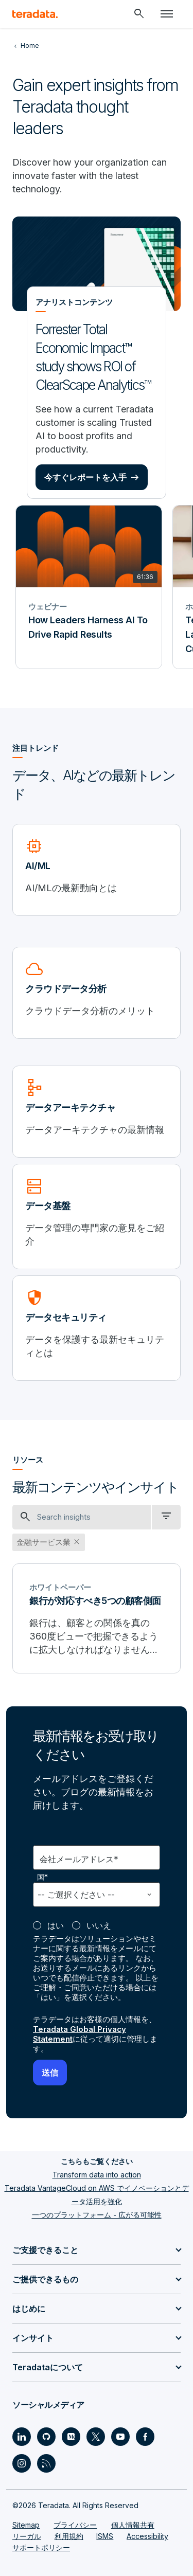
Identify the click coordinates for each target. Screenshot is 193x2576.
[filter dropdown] (166, 1517)
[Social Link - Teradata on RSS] (46, 2463)
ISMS (104, 2536)
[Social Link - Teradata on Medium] (71, 2436)
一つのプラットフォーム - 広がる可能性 (97, 2214)
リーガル (26, 2536)
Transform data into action (96, 2174)
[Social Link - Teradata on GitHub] (46, 2436)
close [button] (77, 1542)
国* (43, 1877)
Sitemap (26, 2524)
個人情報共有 (132, 2524)
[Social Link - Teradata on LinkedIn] (21, 2436)
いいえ (98, 1925)
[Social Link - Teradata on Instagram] (21, 2463)
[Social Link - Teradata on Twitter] (95, 2436)
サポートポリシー (41, 2547)
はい (55, 1925)
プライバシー (75, 2524)
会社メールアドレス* (79, 1859)
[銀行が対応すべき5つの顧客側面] (96, 1618)
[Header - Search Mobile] (139, 14)
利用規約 (69, 2536)
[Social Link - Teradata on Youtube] (120, 2436)
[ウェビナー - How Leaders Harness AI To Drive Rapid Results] (89, 587)
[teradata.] (35, 14)
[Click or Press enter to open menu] (167, 14)
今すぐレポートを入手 (85, 477)
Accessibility (147, 2536)
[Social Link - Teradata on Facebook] (145, 2436)
